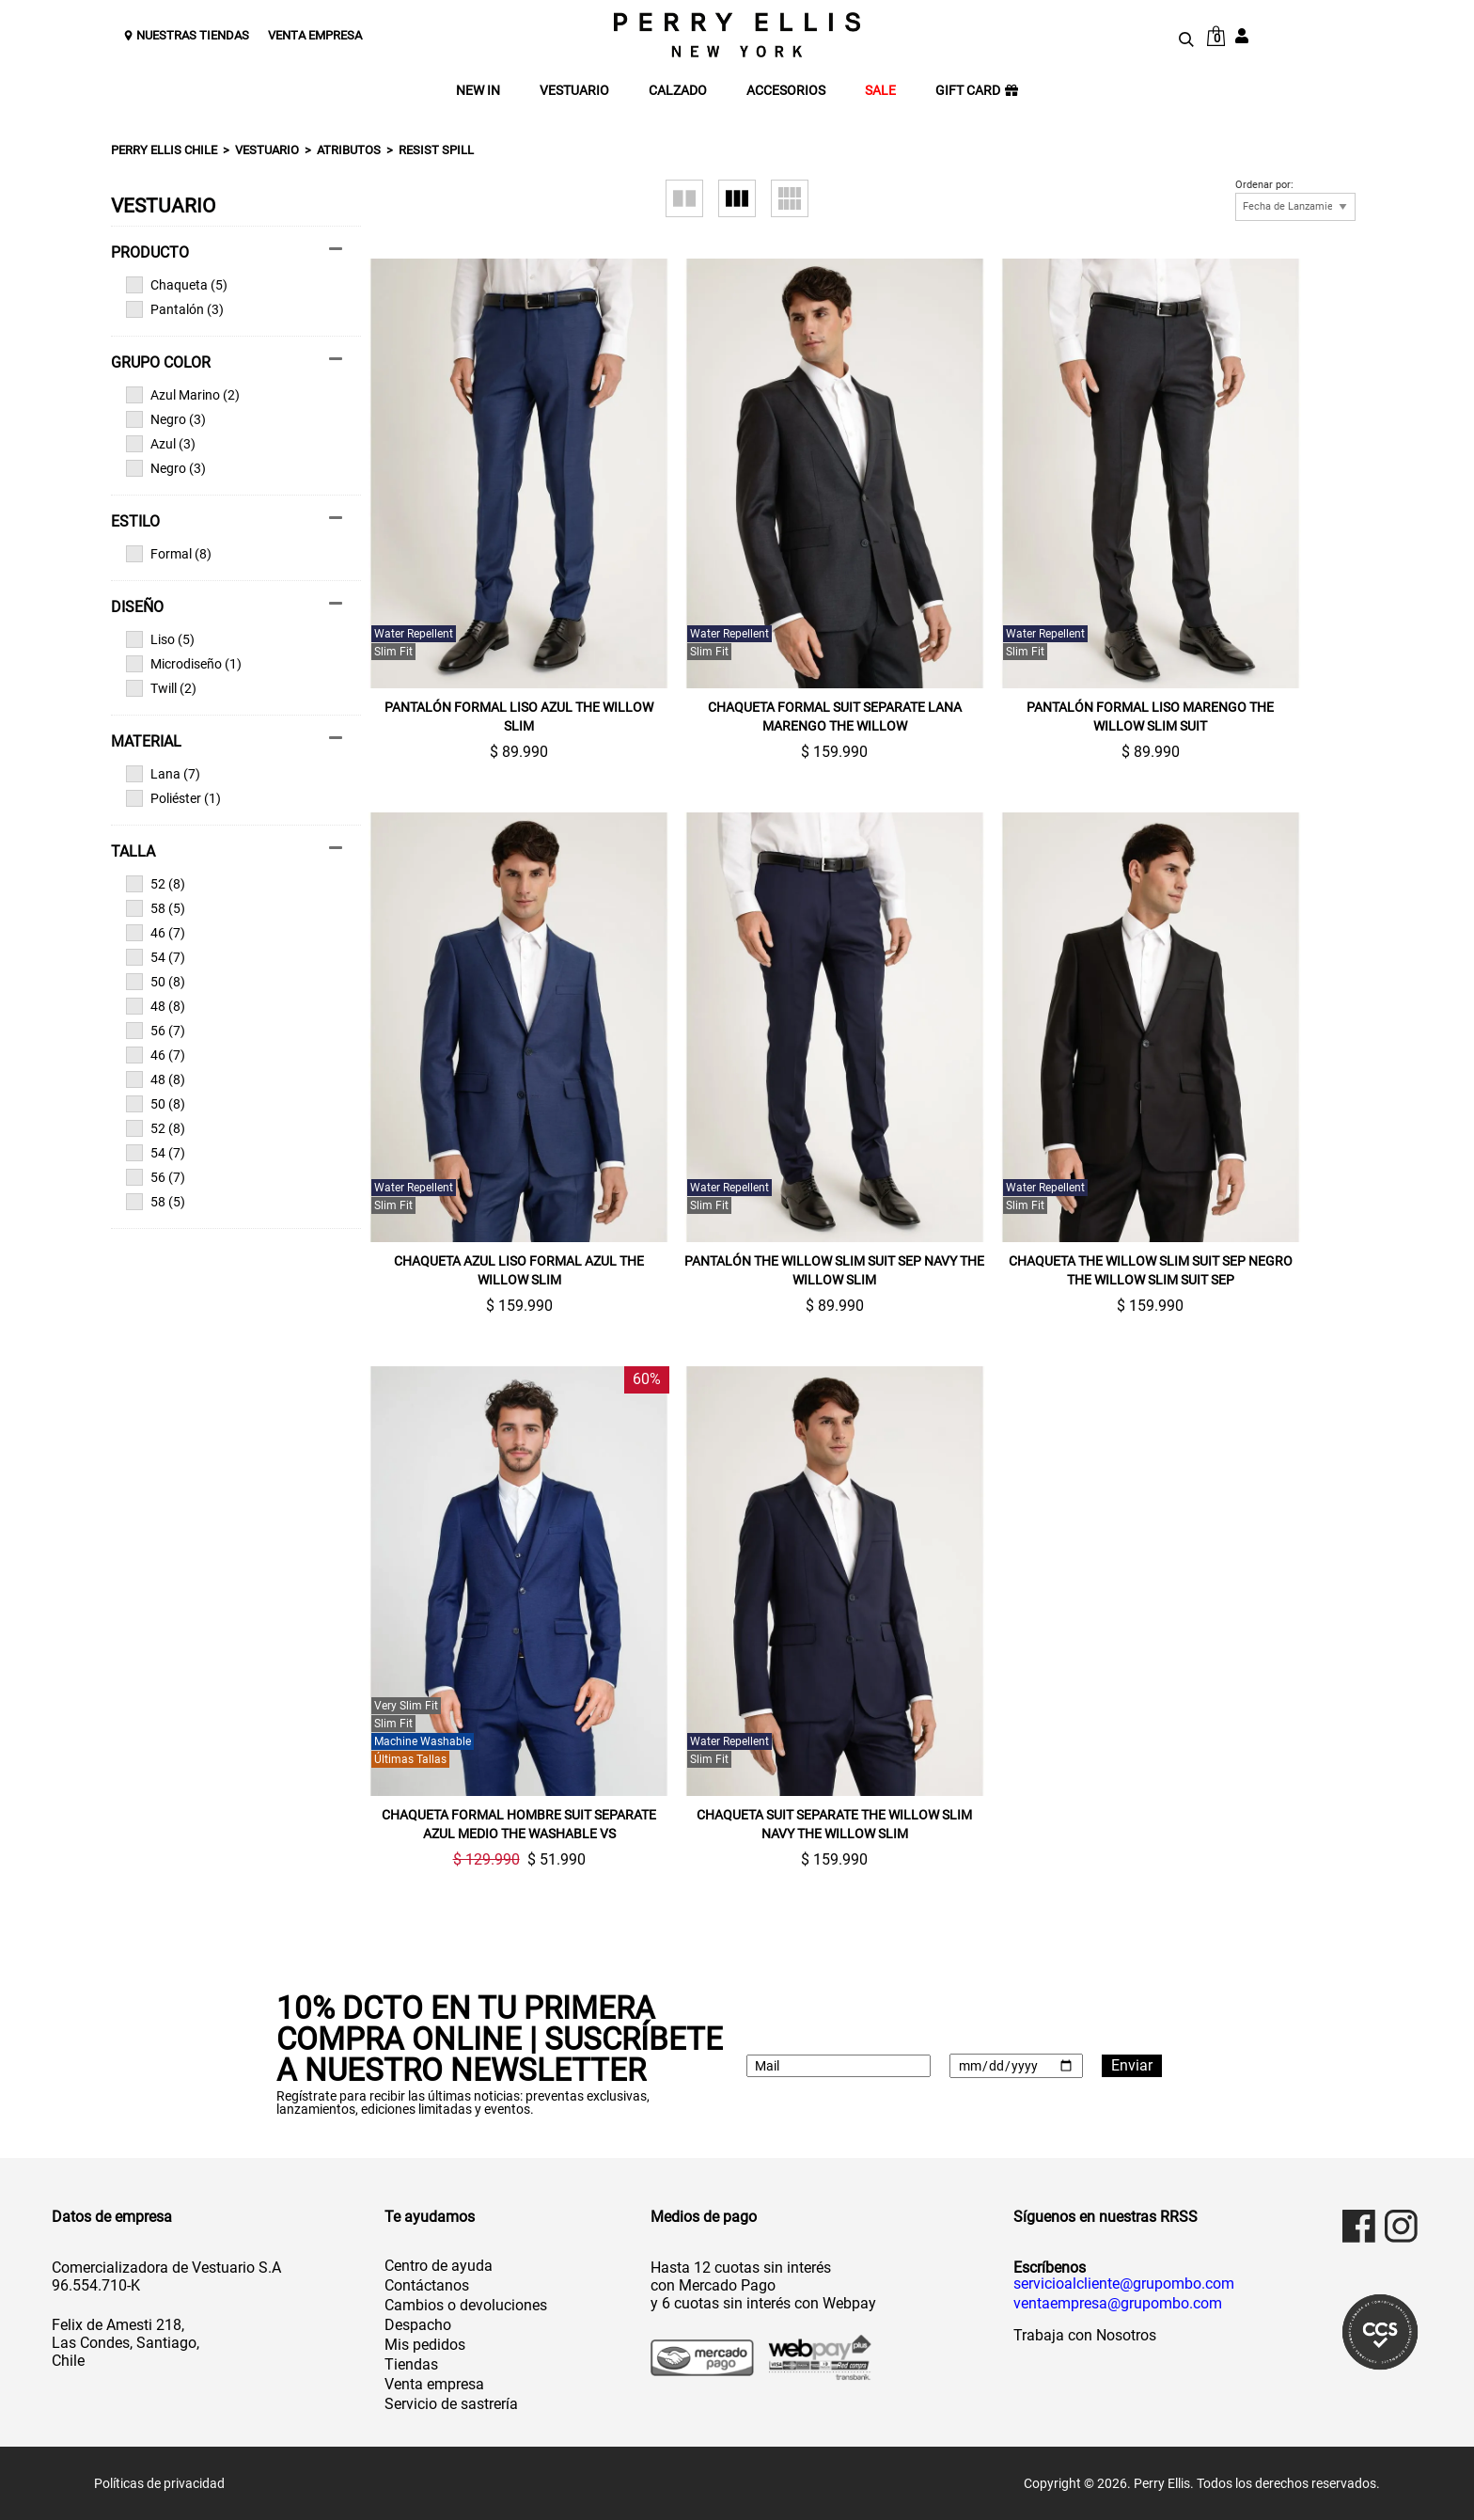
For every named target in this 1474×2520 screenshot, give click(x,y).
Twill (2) (161, 688)
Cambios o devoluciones (465, 2305)
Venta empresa (434, 2384)
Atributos (349, 150)
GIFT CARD (976, 91)
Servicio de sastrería (451, 2404)
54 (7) (155, 957)
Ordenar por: (1264, 185)
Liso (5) (160, 639)
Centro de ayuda (438, 2266)
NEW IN (478, 91)
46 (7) (155, 932)
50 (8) (155, 981)
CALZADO (678, 91)
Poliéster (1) (173, 798)
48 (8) (155, 1006)
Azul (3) (161, 443)
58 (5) (155, 908)
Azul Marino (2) (183, 394)
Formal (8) (169, 553)
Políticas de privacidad (159, 2483)
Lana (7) (163, 773)
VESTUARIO (574, 91)
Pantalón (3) (175, 309)
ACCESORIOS (785, 91)
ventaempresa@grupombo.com (1117, 2303)
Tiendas (411, 2364)
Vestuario (267, 150)
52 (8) (155, 883)
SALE (880, 91)
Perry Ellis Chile (164, 150)
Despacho (417, 2325)
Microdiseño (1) (184, 663)
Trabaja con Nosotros (1084, 2335)
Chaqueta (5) (176, 284)
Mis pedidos (424, 2345)
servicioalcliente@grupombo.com (1123, 2284)
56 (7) (155, 1030)
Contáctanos (426, 2285)
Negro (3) (166, 419)
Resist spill (436, 150)
